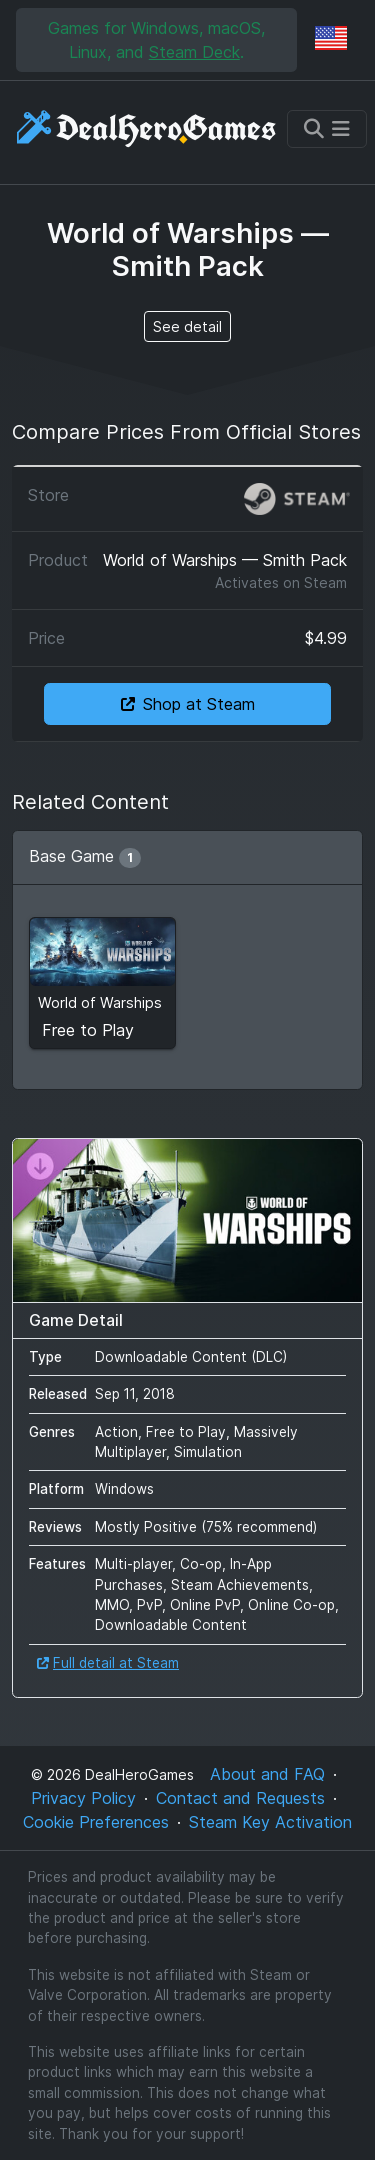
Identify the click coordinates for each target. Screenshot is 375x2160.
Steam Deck (194, 52)
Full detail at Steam (108, 1663)
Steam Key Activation (270, 1822)
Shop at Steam (188, 704)
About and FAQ (267, 1774)
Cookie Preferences (96, 1822)
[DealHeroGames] (147, 128)
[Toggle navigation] (327, 129)
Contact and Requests (240, 1798)
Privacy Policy (83, 1798)
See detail (187, 326)
